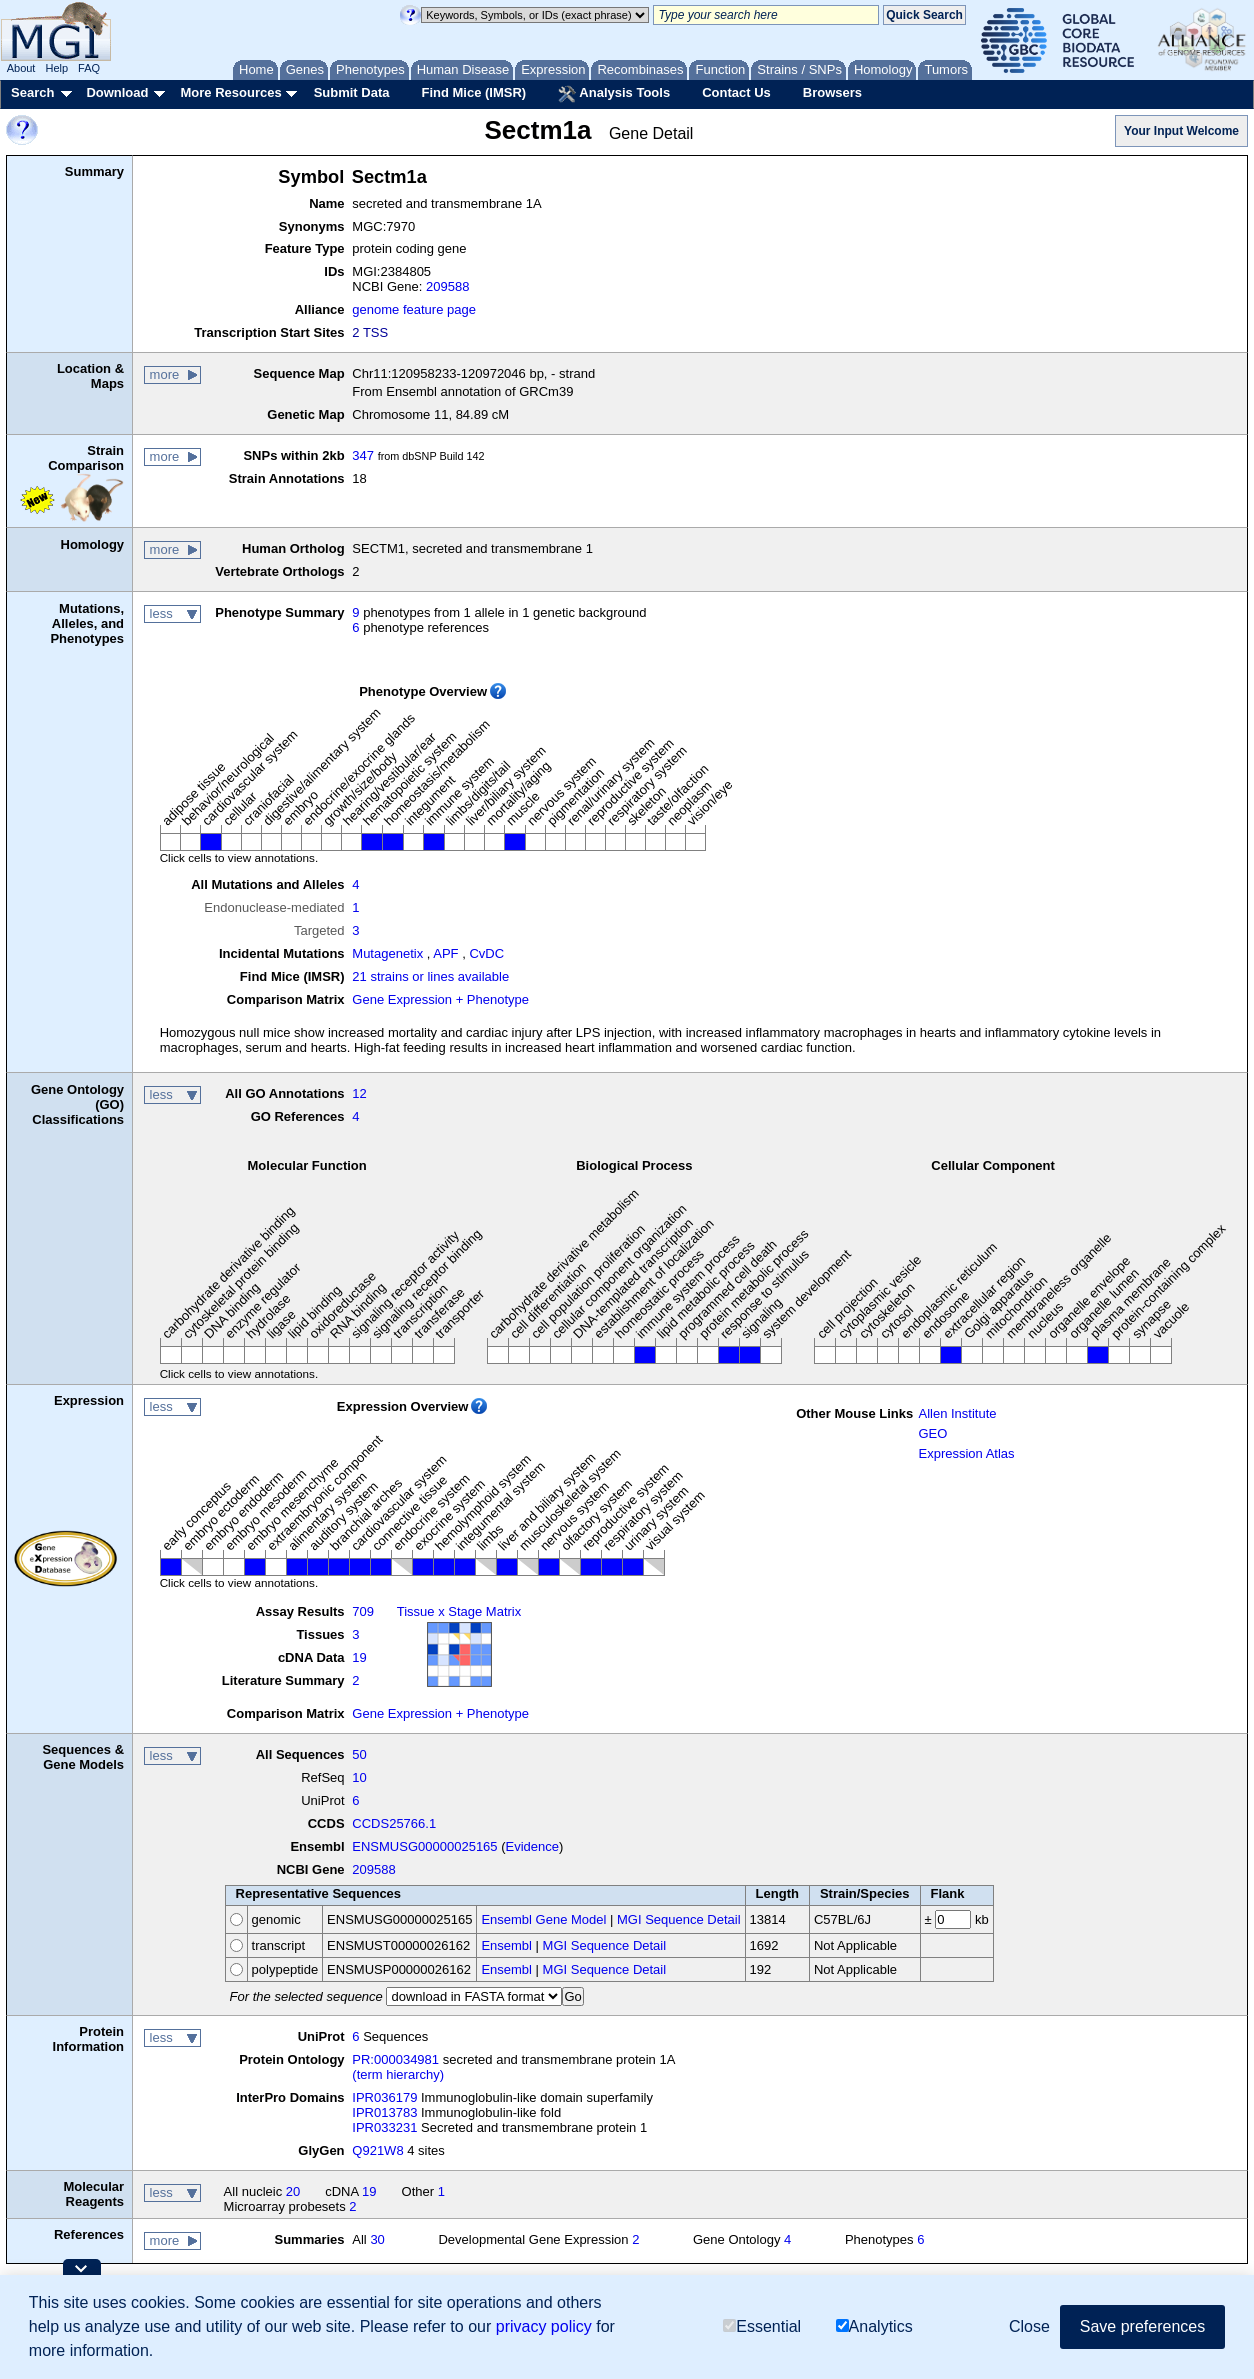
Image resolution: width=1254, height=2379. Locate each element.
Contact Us (736, 92)
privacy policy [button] (544, 2326)
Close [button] (1029, 2326)
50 (359, 1754)
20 (293, 2191)
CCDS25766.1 (394, 1823)
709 (363, 1611)
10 (359, 1777)
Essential (762, 2326)
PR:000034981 (395, 2059)
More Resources (230, 92)
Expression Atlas (966, 1453)
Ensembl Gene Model (543, 1919)
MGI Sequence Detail (679, 1919)
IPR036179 (384, 2097)
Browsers (832, 92)
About (21, 68)
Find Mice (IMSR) (473, 92)
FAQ (89, 68)
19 (359, 1657)
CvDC (486, 953)
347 (363, 455)
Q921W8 (377, 2150)
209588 (447, 286)
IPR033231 (384, 2127)
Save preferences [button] (1142, 2326)
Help (56, 68)
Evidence (532, 1846)
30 (377, 2239)
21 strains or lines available (430, 976)
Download (117, 92)
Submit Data (352, 92)
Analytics (874, 2326)
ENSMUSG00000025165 (424, 1846)
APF (445, 953)
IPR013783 (384, 2112)
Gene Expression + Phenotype (440, 999)
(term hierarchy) (398, 2074)
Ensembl (506, 1945)
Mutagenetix (387, 953)
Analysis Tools (614, 94)
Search (32, 92)
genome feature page (414, 309)
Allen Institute (957, 1413)
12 (359, 1093)
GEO (932, 1433)
